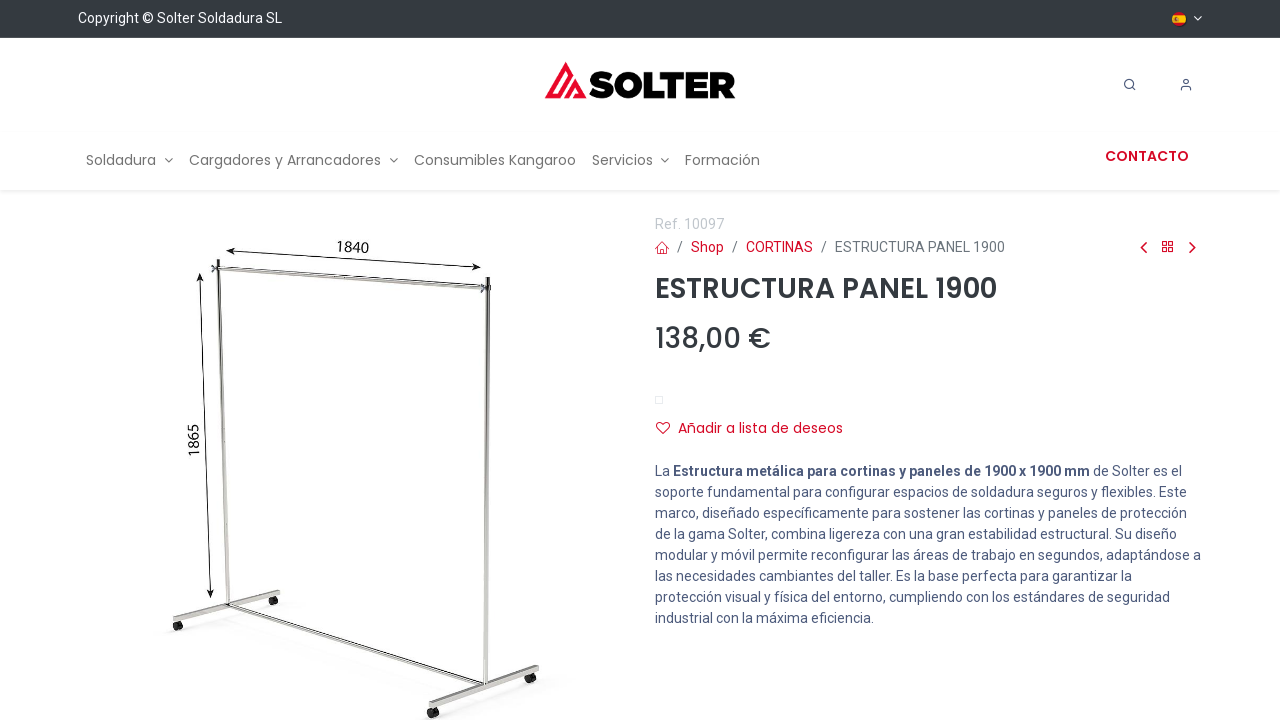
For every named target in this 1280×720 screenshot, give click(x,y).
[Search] (1130, 85)
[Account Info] (1186, 85)
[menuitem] (129, 160)
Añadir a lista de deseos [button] (749, 428)
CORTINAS (779, 247)
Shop (707, 247)
